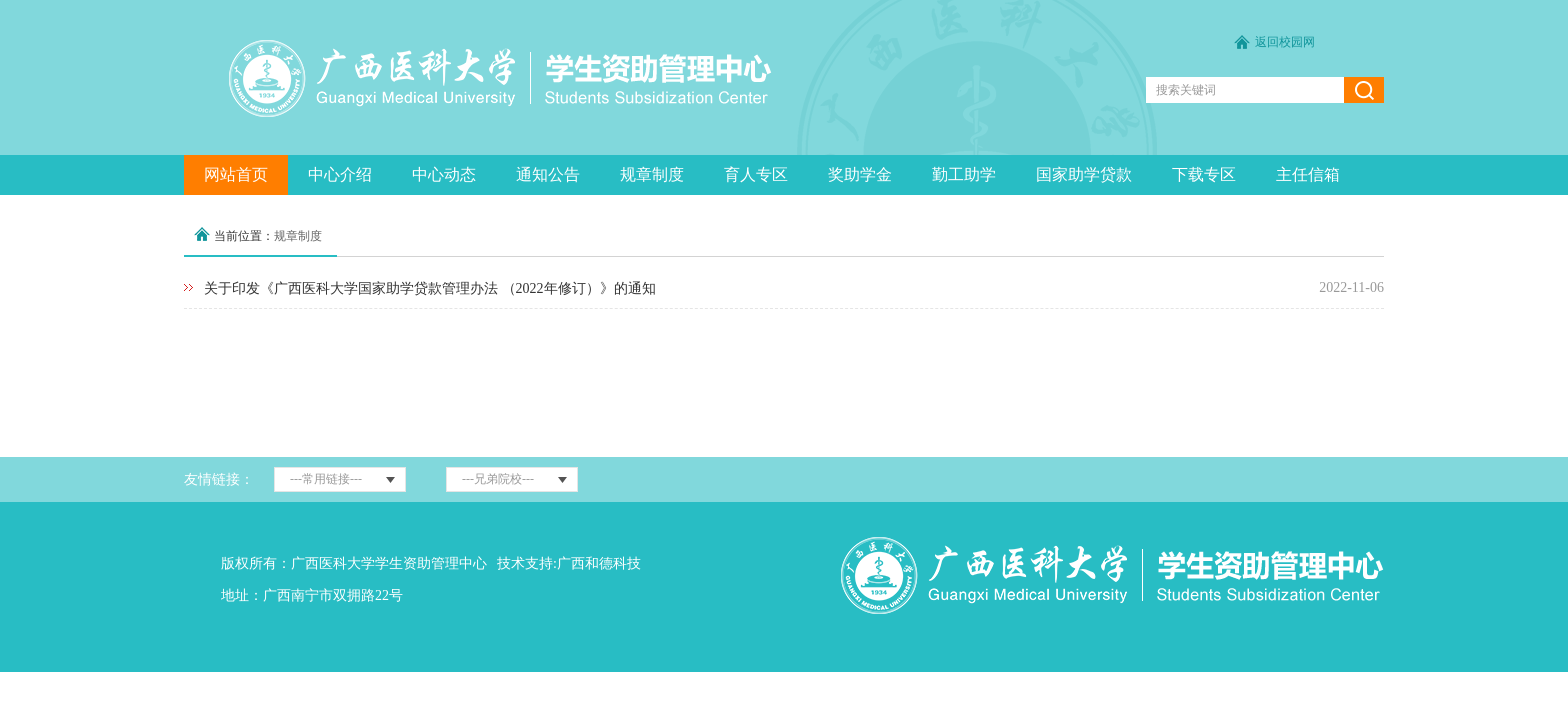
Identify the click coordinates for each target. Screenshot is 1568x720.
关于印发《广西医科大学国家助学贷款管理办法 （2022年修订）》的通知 (430, 288)
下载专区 (1204, 174)
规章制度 (652, 174)
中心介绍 (340, 174)
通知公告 (548, 174)
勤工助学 (964, 174)
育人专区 (756, 174)
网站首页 (236, 174)
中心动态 (444, 174)
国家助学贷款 (1084, 174)
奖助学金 (860, 174)
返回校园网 (1285, 42)
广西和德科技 (599, 563)
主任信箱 (1308, 174)
